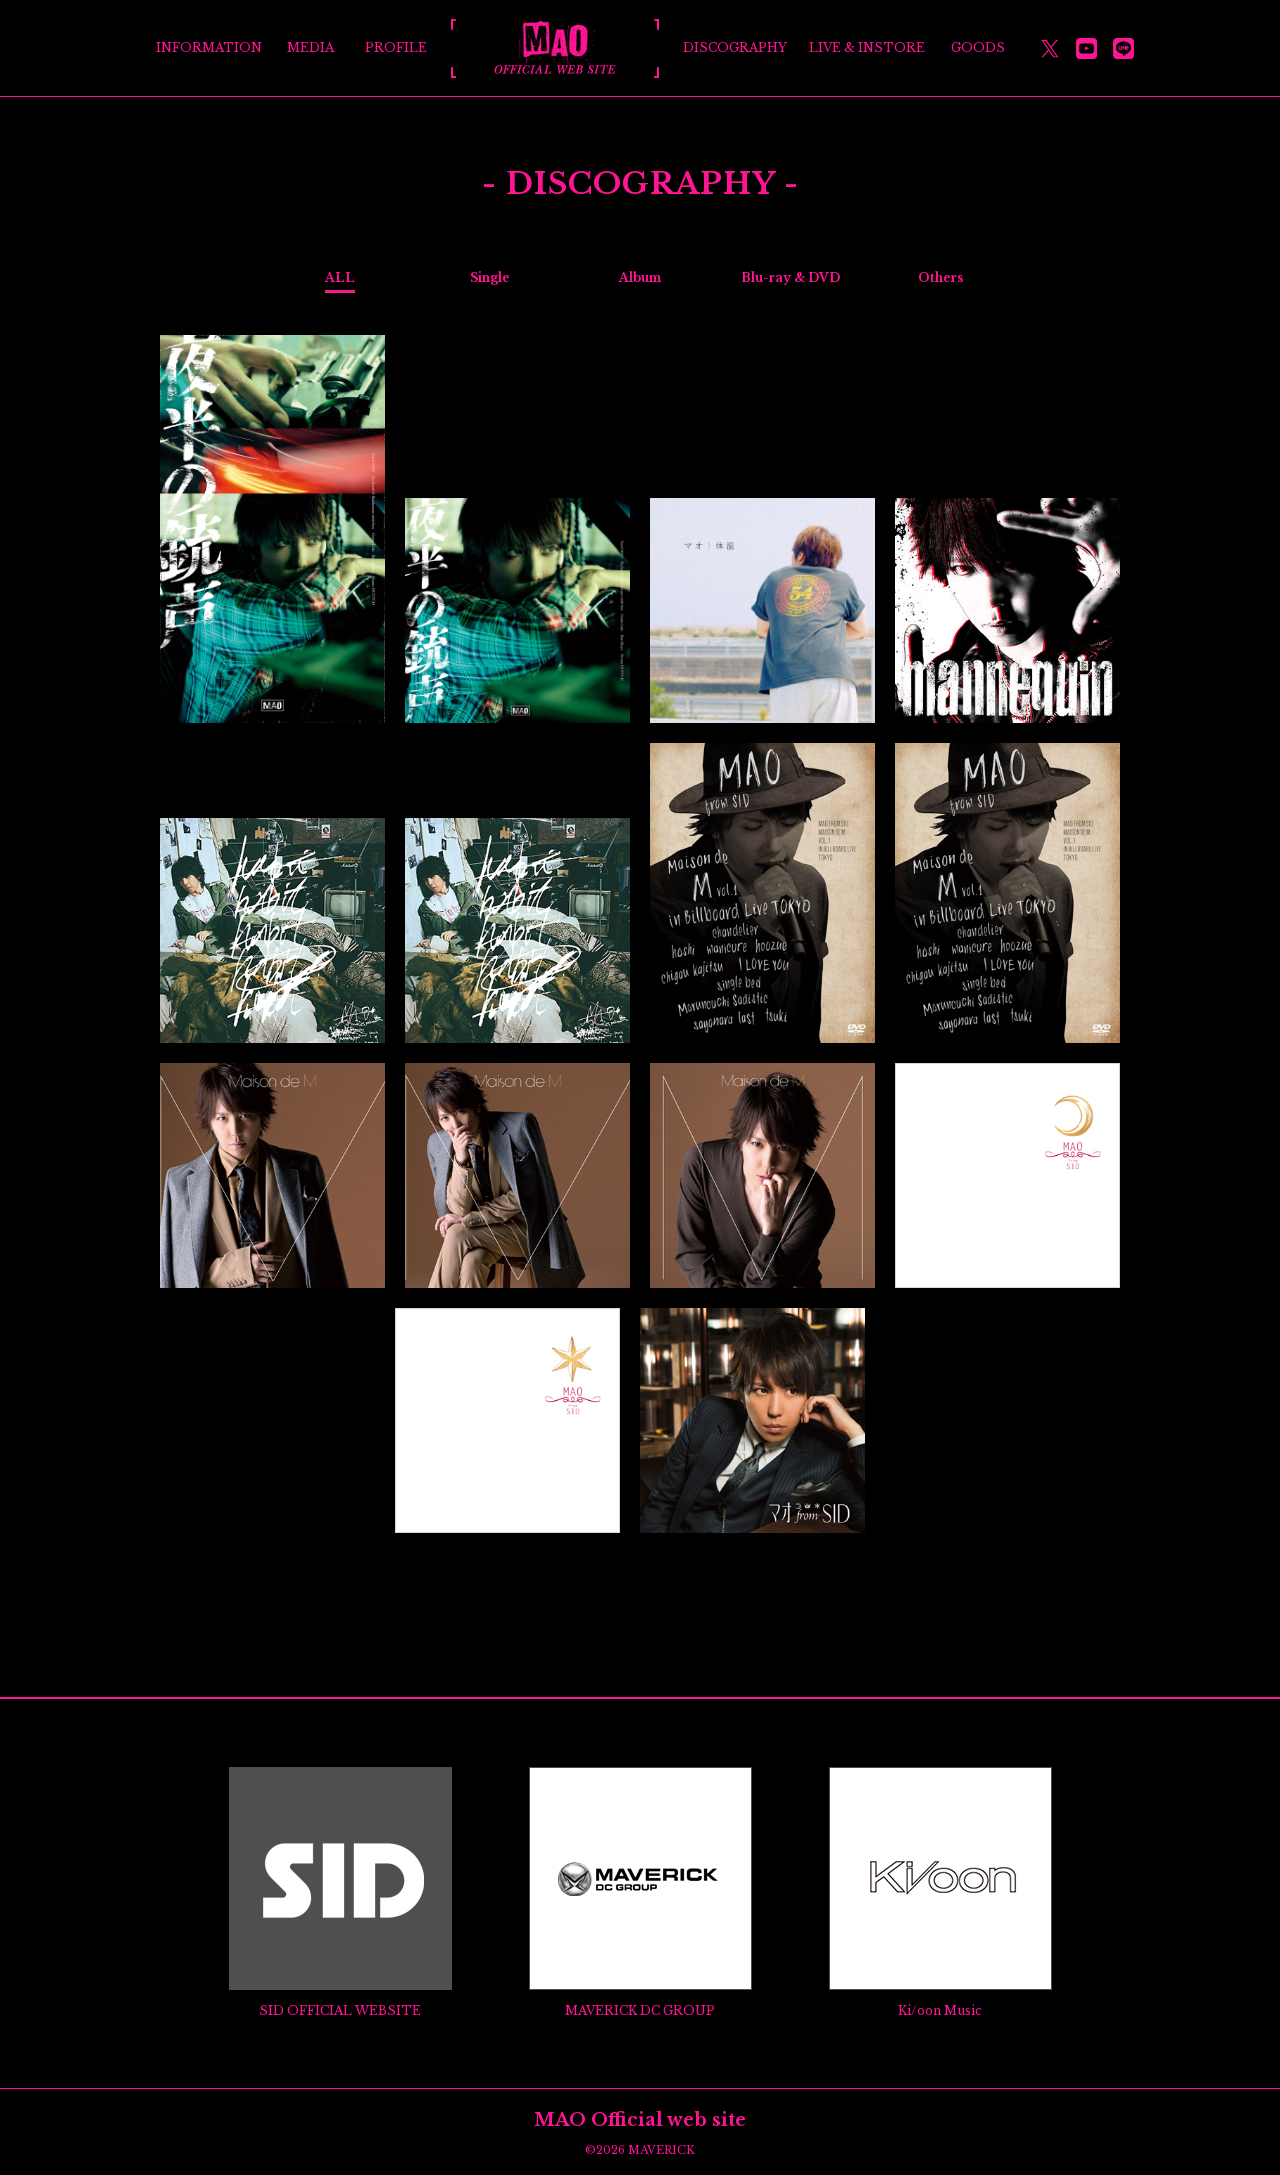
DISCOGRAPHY (735, 47)
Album (640, 277)
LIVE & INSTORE (867, 47)
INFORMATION (209, 47)
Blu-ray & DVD (790, 277)
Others (940, 277)
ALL (340, 277)
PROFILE (396, 47)
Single (490, 277)
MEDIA (310, 47)
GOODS (978, 47)
